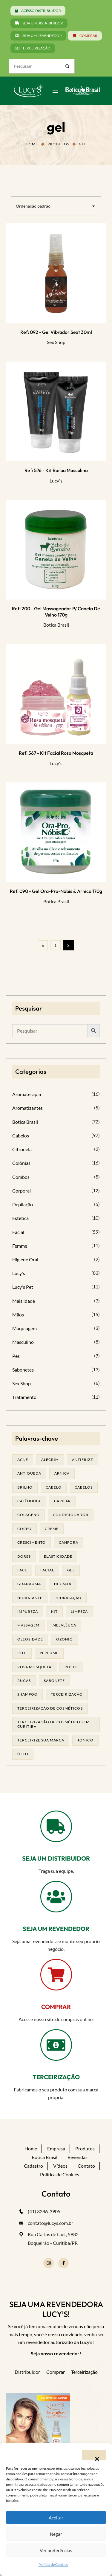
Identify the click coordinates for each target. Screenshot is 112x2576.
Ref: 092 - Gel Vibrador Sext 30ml (56, 332)
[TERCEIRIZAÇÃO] (56, 2045)
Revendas (77, 2157)
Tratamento (24, 1397)
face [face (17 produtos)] (22, 1570)
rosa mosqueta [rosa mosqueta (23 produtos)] (34, 1667)
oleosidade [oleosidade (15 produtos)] (30, 1639)
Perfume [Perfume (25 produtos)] (49, 1653)
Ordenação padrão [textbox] (33, 205)
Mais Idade (23, 1301)
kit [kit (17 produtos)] (54, 1611)
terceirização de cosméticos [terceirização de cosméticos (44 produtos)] (50, 1708)
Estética (20, 1218)
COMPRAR (56, 2006)
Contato (86, 2166)
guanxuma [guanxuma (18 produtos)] (29, 1584)
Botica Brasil (56, 625)
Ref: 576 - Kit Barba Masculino (56, 470)
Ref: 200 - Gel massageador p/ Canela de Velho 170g (56, 611)
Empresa (56, 2148)
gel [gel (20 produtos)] (71, 1570)
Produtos (58, 144)
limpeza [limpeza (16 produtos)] (79, 1611)
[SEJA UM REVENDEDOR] (56, 1896)
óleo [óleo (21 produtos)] (22, 1754)
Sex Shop (56, 342)
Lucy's (56, 480)
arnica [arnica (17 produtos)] (62, 1473)
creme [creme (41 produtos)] (52, 1528)
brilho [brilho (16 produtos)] (25, 1487)
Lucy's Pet (22, 1287)
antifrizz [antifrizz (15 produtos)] (82, 1459)
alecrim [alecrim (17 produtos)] (50, 1459)
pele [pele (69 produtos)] (22, 1653)
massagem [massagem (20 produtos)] (28, 1625)
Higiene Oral (25, 1259)
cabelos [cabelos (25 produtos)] (84, 1487)
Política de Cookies (53, 2564)
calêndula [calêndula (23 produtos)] (29, 1501)
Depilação (22, 1204)
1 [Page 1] (55, 945)
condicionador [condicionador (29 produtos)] (70, 1514)
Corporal (21, 1190)
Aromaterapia (26, 1094)
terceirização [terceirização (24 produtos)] (67, 1694)
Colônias (21, 1163)
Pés (16, 1356)
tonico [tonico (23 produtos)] (85, 1740)
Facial (18, 1232)
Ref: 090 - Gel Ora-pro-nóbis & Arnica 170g (56, 891)
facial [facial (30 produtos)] (47, 1570)
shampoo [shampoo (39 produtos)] (27, 1694)
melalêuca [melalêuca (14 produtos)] (64, 1625)
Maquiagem (24, 1328)
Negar (56, 2534)
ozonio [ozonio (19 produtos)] (64, 1639)
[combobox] (56, 206)
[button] (94, 2455)
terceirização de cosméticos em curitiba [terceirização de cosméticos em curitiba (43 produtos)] (53, 1724)
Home (32, 144)
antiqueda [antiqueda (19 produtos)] (29, 1473)
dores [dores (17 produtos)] (24, 1556)
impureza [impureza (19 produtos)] (27, 1611)
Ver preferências (56, 2550)
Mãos (18, 1314)
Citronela (22, 1149)
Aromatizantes (27, 1108)
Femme (19, 1246)
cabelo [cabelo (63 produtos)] (54, 1487)
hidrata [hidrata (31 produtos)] (62, 1584)
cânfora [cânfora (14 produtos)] (68, 1542)
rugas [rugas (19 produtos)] (24, 1680)
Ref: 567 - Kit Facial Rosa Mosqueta (56, 753)
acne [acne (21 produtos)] (22, 1459)
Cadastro (33, 2166)
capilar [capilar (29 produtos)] (62, 1501)
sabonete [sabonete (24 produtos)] (54, 1680)
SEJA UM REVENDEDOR (56, 1928)
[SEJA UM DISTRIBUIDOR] (56, 1826)
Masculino (23, 1342)
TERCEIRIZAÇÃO (56, 2077)
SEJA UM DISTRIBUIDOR (56, 1858)
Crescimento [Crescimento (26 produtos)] (31, 1542)
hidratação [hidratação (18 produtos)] (69, 1598)
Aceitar (56, 2517)
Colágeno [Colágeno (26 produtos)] (28, 1514)
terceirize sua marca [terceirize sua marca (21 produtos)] (40, 1740)
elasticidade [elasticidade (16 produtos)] (58, 1556)
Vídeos (60, 2166)
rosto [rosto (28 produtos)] (71, 1667)
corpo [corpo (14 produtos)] (24, 1528)
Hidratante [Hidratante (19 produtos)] (29, 1598)
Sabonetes (23, 1369)
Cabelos (20, 1135)
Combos (21, 1177)
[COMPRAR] (56, 1974)
